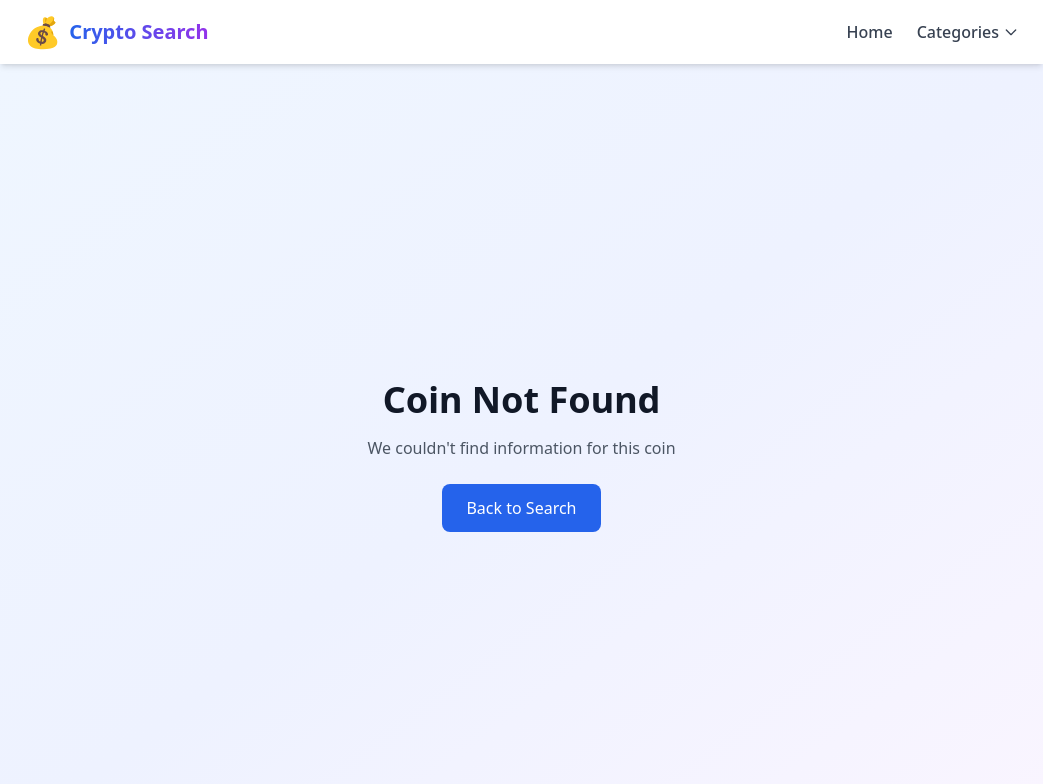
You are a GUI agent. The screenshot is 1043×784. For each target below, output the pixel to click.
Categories (968, 32)
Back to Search (521, 508)
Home (870, 32)
